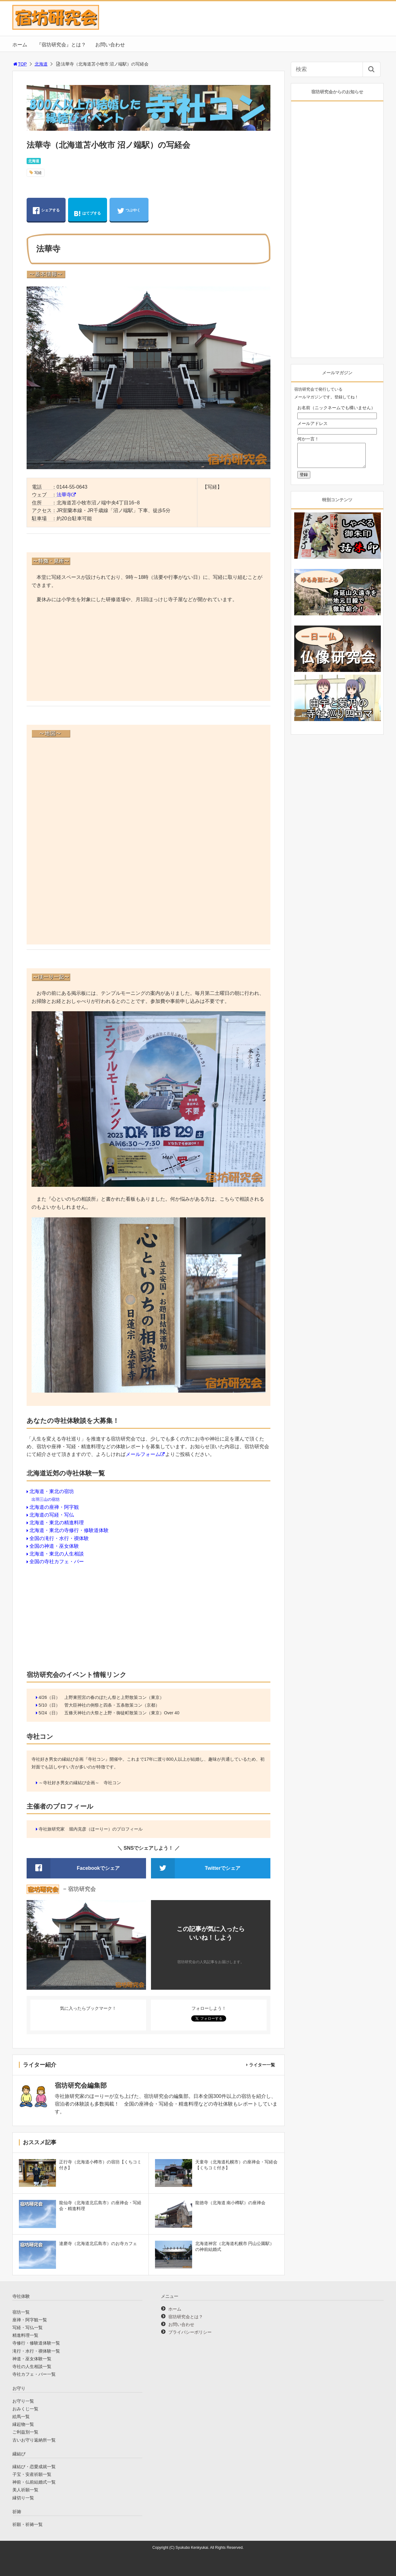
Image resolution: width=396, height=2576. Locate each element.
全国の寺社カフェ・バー (56, 1561)
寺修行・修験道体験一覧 (36, 2342)
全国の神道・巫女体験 (54, 1546)
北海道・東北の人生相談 (56, 1553)
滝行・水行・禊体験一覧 (36, 2351)
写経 (38, 173)
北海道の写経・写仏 (51, 1514)
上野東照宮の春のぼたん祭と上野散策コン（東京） (114, 1697)
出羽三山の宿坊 (46, 1499)
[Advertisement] (149, 652)
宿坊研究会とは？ (185, 2316)
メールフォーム (143, 1454)
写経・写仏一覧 (27, 2327)
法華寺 (64, 494)
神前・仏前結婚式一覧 (34, 2482)
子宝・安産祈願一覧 (31, 2474)
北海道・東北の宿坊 (51, 1491)
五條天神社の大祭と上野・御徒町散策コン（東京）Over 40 (121, 1712)
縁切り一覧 (23, 2497)
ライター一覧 (262, 2064)
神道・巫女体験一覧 (31, 2358)
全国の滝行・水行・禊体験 (59, 1538)
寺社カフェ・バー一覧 (34, 2374)
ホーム (19, 44)
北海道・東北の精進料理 (56, 1522)
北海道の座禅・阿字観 (54, 1507)
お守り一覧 (23, 2401)
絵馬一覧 (21, 2416)
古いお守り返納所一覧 (34, 2440)
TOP (19, 64)
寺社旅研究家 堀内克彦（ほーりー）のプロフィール (91, 1829)
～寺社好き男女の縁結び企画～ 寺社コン (80, 1782)
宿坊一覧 (21, 2312)
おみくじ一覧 (25, 2408)
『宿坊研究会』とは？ (61, 44)
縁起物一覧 (23, 2424)
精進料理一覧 (25, 2335)
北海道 (41, 64)
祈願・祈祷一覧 (27, 2524)
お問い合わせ (110, 44)
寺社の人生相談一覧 (31, 2366)
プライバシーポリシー (190, 2332)
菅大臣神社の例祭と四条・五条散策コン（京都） (112, 1705)
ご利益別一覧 (25, 2432)
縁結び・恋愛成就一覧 (34, 2466)
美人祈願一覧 (25, 2489)
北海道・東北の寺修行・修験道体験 (69, 1530)
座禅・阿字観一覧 (29, 2319)
